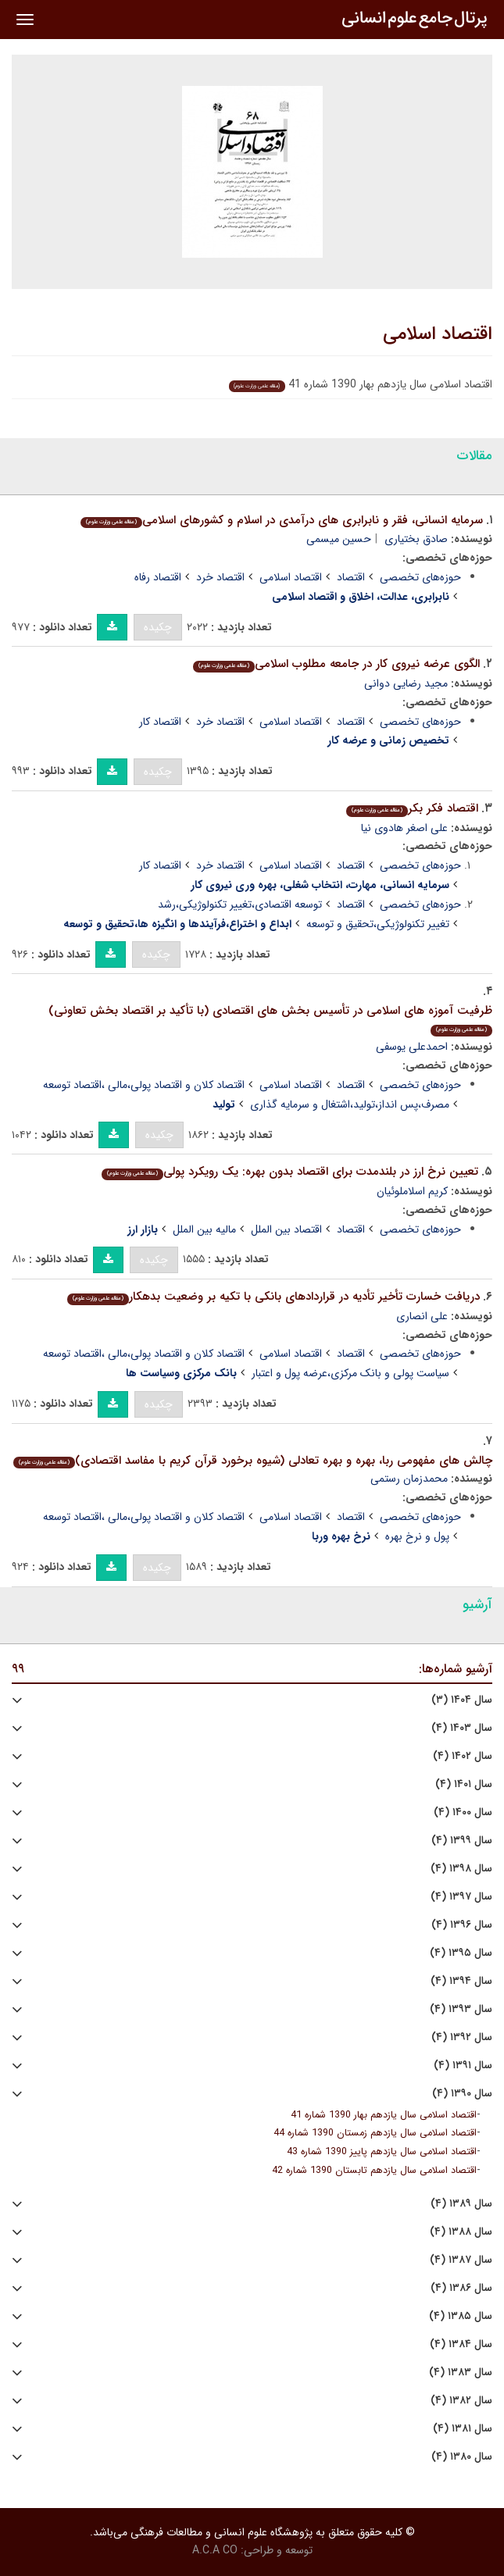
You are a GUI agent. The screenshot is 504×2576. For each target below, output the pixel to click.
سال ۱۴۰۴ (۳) (461, 1700)
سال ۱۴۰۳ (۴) (461, 1728)
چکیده (158, 627)
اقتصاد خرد (220, 577)
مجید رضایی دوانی (406, 683)
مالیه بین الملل (204, 1229)
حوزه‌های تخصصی (420, 577)
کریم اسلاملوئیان (412, 1191)
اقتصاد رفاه (157, 577)
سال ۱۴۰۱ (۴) (463, 1784)
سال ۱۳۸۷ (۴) (461, 2260)
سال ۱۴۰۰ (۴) (463, 1812)
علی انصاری (422, 1316)
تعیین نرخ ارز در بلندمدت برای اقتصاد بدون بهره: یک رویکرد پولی (290, 1171)
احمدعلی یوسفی (412, 1046)
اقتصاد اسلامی (437, 334)
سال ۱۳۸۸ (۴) (461, 2232)
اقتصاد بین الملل (286, 1229)
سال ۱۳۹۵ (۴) (461, 1953)
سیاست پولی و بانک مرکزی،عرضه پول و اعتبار (350, 1373)
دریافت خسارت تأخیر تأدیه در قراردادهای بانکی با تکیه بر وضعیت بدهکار (273, 1296)
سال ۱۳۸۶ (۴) (461, 2288)
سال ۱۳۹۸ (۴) (461, 1869)
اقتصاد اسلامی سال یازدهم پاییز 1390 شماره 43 (382, 2152)
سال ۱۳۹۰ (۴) (462, 2093)
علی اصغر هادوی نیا (404, 828)
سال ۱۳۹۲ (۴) (461, 2037)
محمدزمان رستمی (409, 1478)
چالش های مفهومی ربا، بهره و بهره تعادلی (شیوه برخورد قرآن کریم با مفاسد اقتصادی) (252, 1460)
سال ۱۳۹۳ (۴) (461, 2009)
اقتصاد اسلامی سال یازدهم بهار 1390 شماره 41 (384, 2115)
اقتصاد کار (160, 721)
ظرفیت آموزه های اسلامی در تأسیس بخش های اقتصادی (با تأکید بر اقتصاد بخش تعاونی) (270, 1018)
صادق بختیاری (416, 539)
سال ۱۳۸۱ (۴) (462, 2429)
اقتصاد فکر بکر (412, 808)
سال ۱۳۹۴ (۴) (461, 1981)
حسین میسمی (338, 539)
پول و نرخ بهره (417, 1536)
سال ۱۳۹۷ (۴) (461, 1897)
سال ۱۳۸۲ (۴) (461, 2400)
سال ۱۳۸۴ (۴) (461, 2344)
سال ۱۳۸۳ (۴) (460, 2372)
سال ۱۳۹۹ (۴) (461, 1840)
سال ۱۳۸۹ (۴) (461, 2204)
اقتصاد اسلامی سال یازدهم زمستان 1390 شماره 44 (375, 2133)
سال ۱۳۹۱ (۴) (463, 2065)
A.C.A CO (215, 2550)
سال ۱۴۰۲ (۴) (462, 1756)
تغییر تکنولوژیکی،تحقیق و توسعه (377, 924)
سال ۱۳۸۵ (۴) (460, 2316)
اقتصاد (351, 577)
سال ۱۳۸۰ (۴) (461, 2457)
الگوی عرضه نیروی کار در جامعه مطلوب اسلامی (336, 664)
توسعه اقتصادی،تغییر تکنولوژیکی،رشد (240, 904)
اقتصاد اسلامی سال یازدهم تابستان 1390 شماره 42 (374, 2170)
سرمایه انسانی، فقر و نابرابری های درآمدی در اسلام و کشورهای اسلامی (281, 520)
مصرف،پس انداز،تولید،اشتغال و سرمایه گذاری (349, 1104)
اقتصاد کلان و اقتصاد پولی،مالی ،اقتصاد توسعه (144, 1085)
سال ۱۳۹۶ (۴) (461, 1925)
